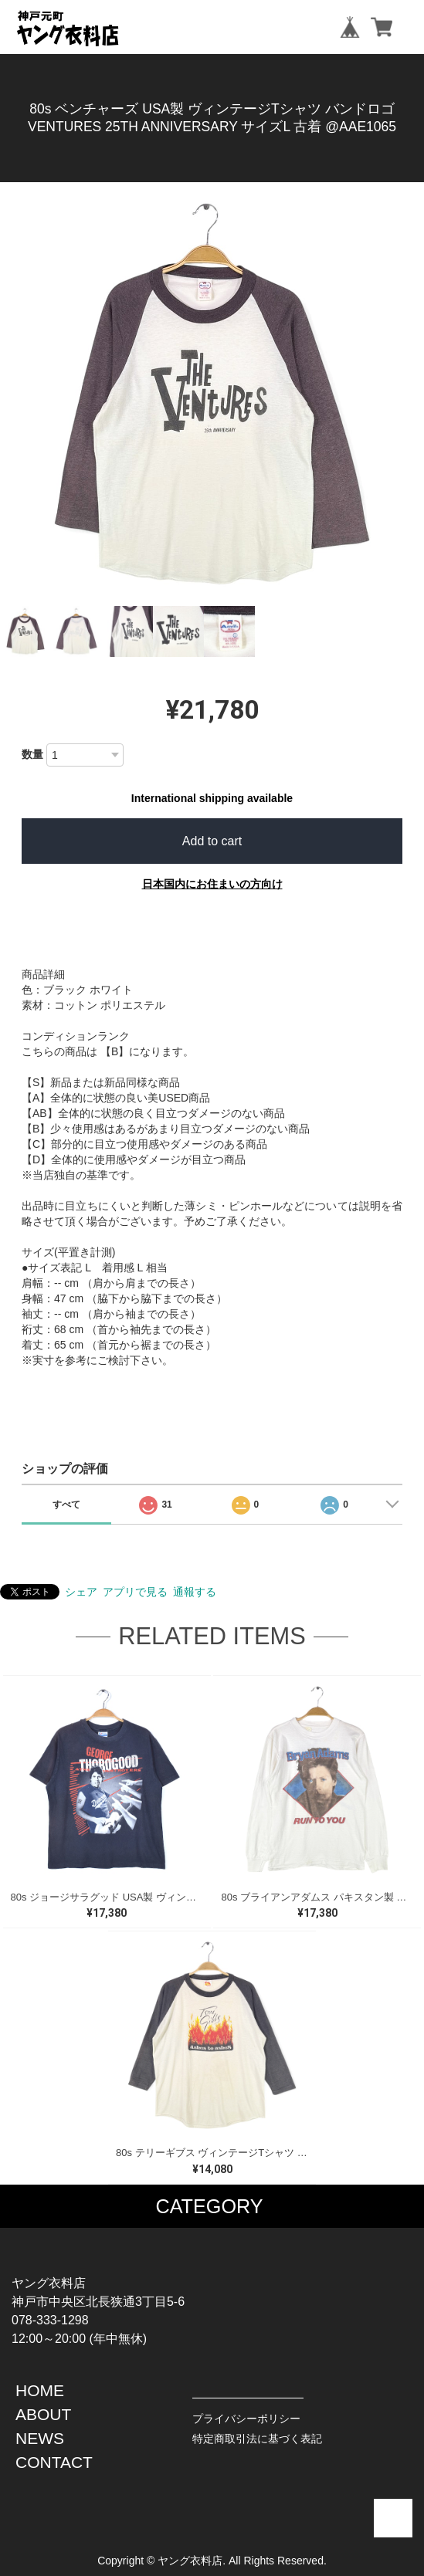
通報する (194, 1592)
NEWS (39, 2438)
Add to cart (212, 841)
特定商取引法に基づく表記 (257, 2438)
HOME (39, 2390)
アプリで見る (135, 1592)
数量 (32, 754)
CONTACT (54, 2462)
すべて (66, 1504)
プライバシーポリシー (246, 2418)
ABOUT (43, 2414)
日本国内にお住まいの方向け (212, 884)
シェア (81, 1592)
